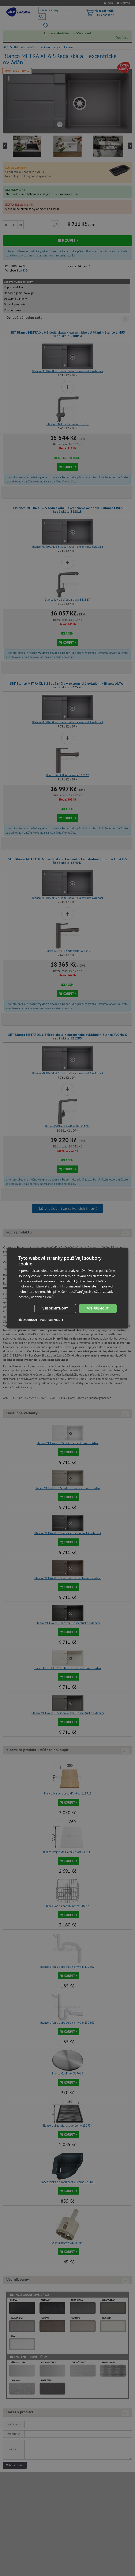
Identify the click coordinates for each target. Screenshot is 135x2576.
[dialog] (67, 1288)
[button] (40, 1319)
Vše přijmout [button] (98, 1308)
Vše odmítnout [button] (54, 1308)
